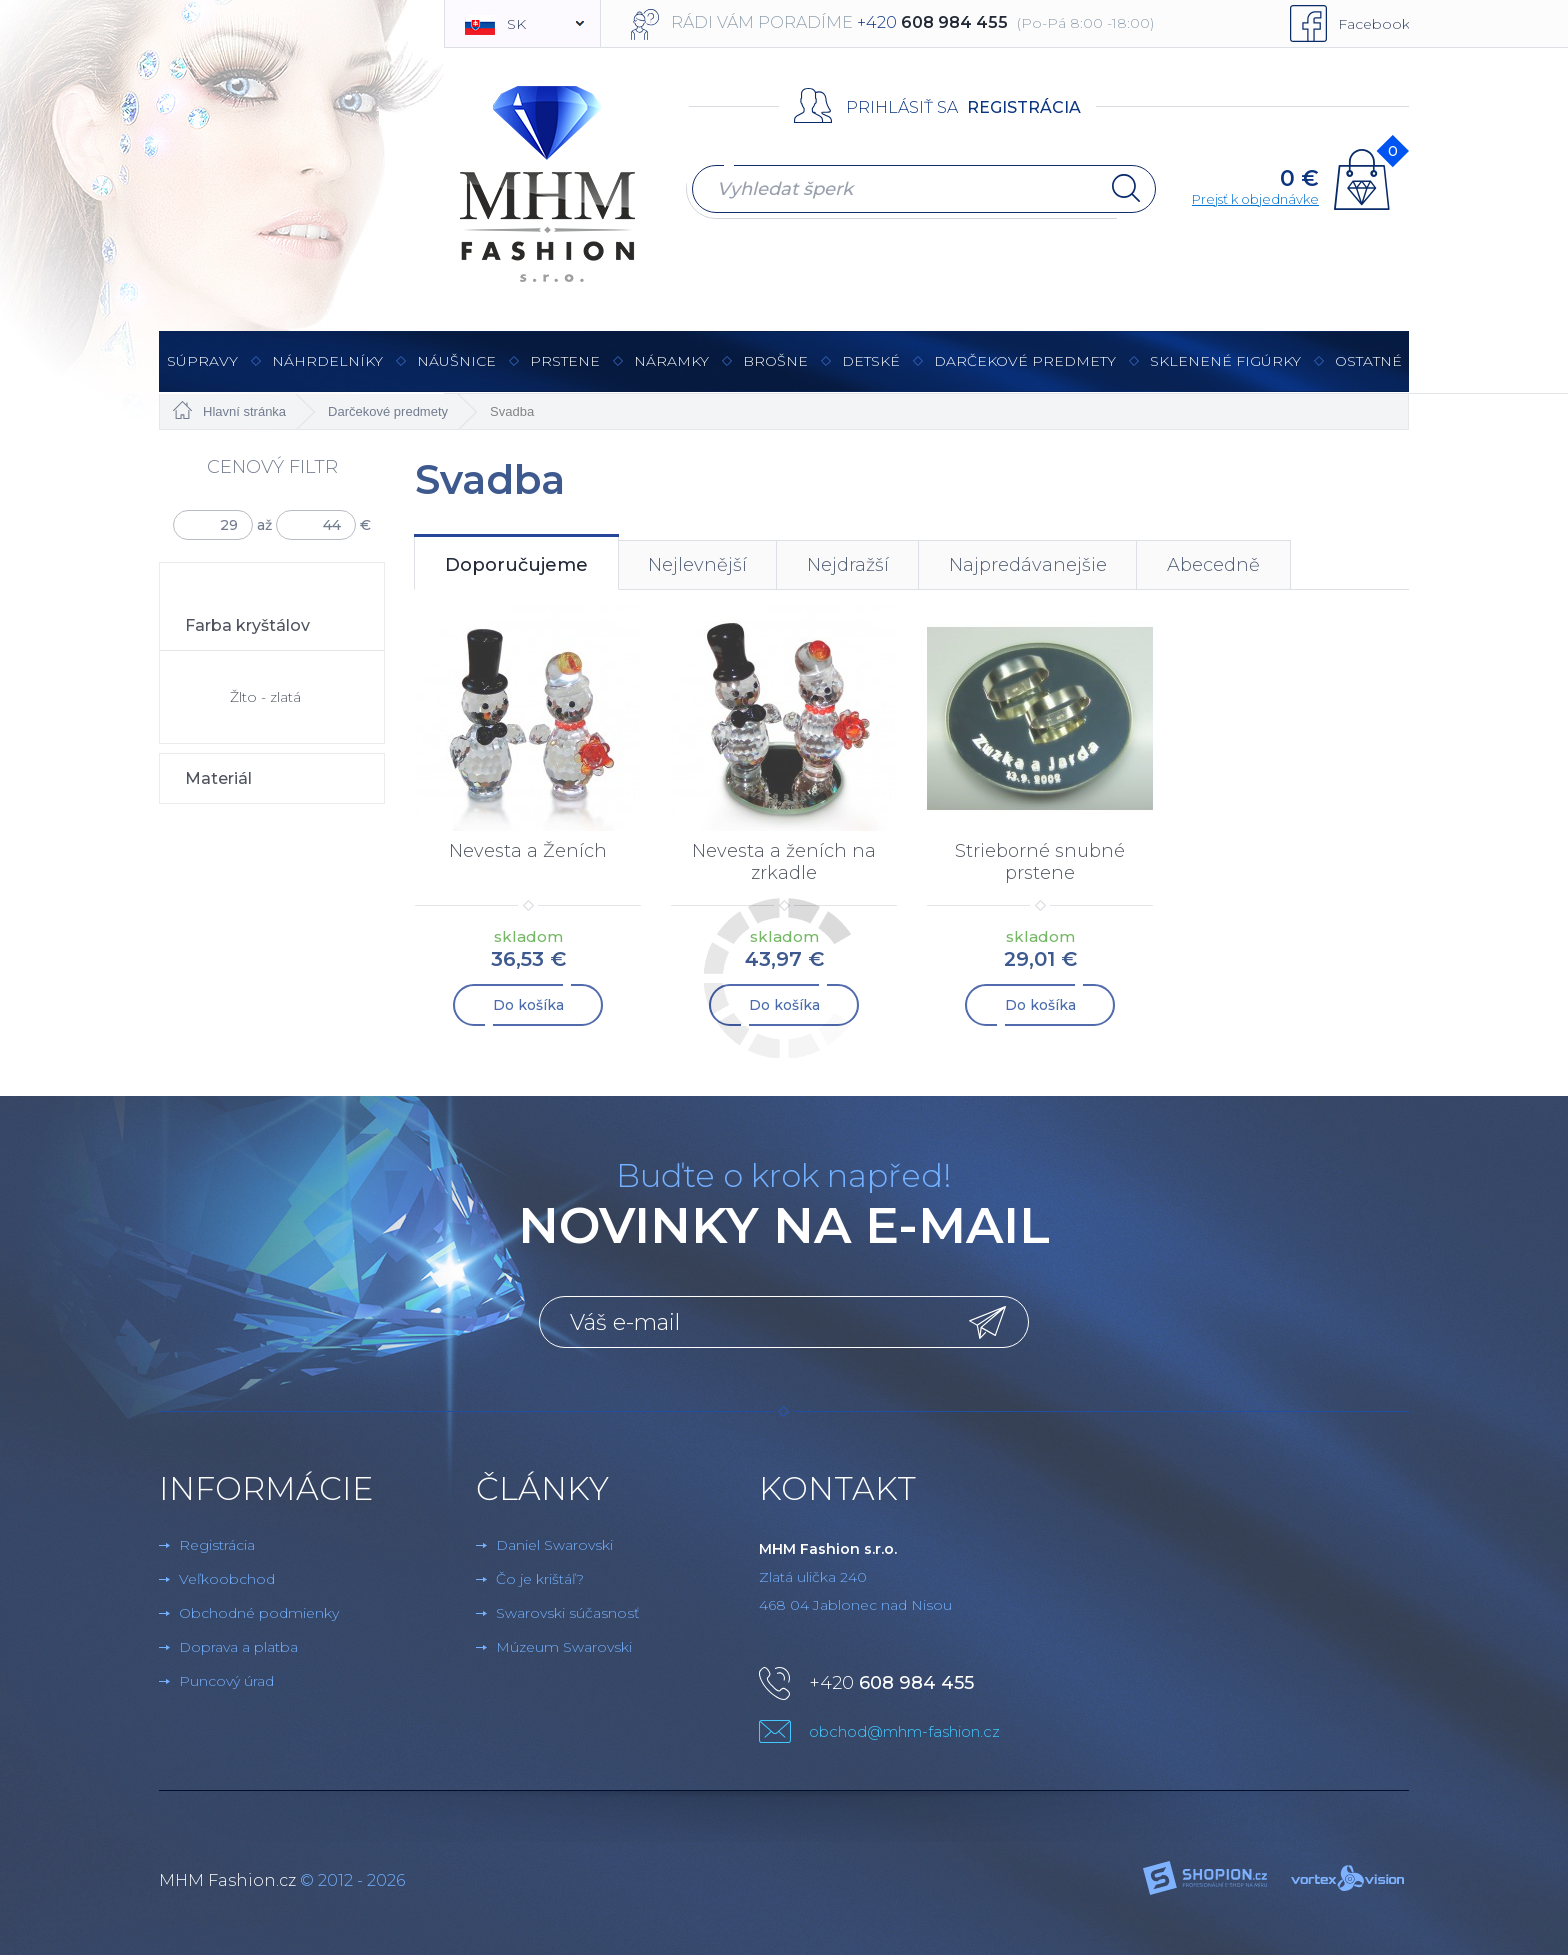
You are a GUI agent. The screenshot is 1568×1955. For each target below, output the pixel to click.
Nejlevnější (697, 565)
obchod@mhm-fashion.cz (904, 1731)
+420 (891, 1683)
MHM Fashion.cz (227, 1880)
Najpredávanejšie (1028, 565)
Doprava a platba (238, 1647)
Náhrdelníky (327, 371)
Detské (871, 361)
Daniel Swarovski (554, 1545)
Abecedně (1213, 565)
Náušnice (456, 371)
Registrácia (1024, 107)
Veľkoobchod (227, 1579)
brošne (775, 361)
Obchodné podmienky (259, 1613)
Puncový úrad (226, 1681)
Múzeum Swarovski (564, 1647)
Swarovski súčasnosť (568, 1613)
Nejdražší (848, 565)
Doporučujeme (516, 565)
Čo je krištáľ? (540, 1579)
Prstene (565, 371)
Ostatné (1368, 371)
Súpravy (202, 371)
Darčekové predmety (1025, 371)
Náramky (671, 371)
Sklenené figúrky (1225, 371)
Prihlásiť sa (902, 107)
